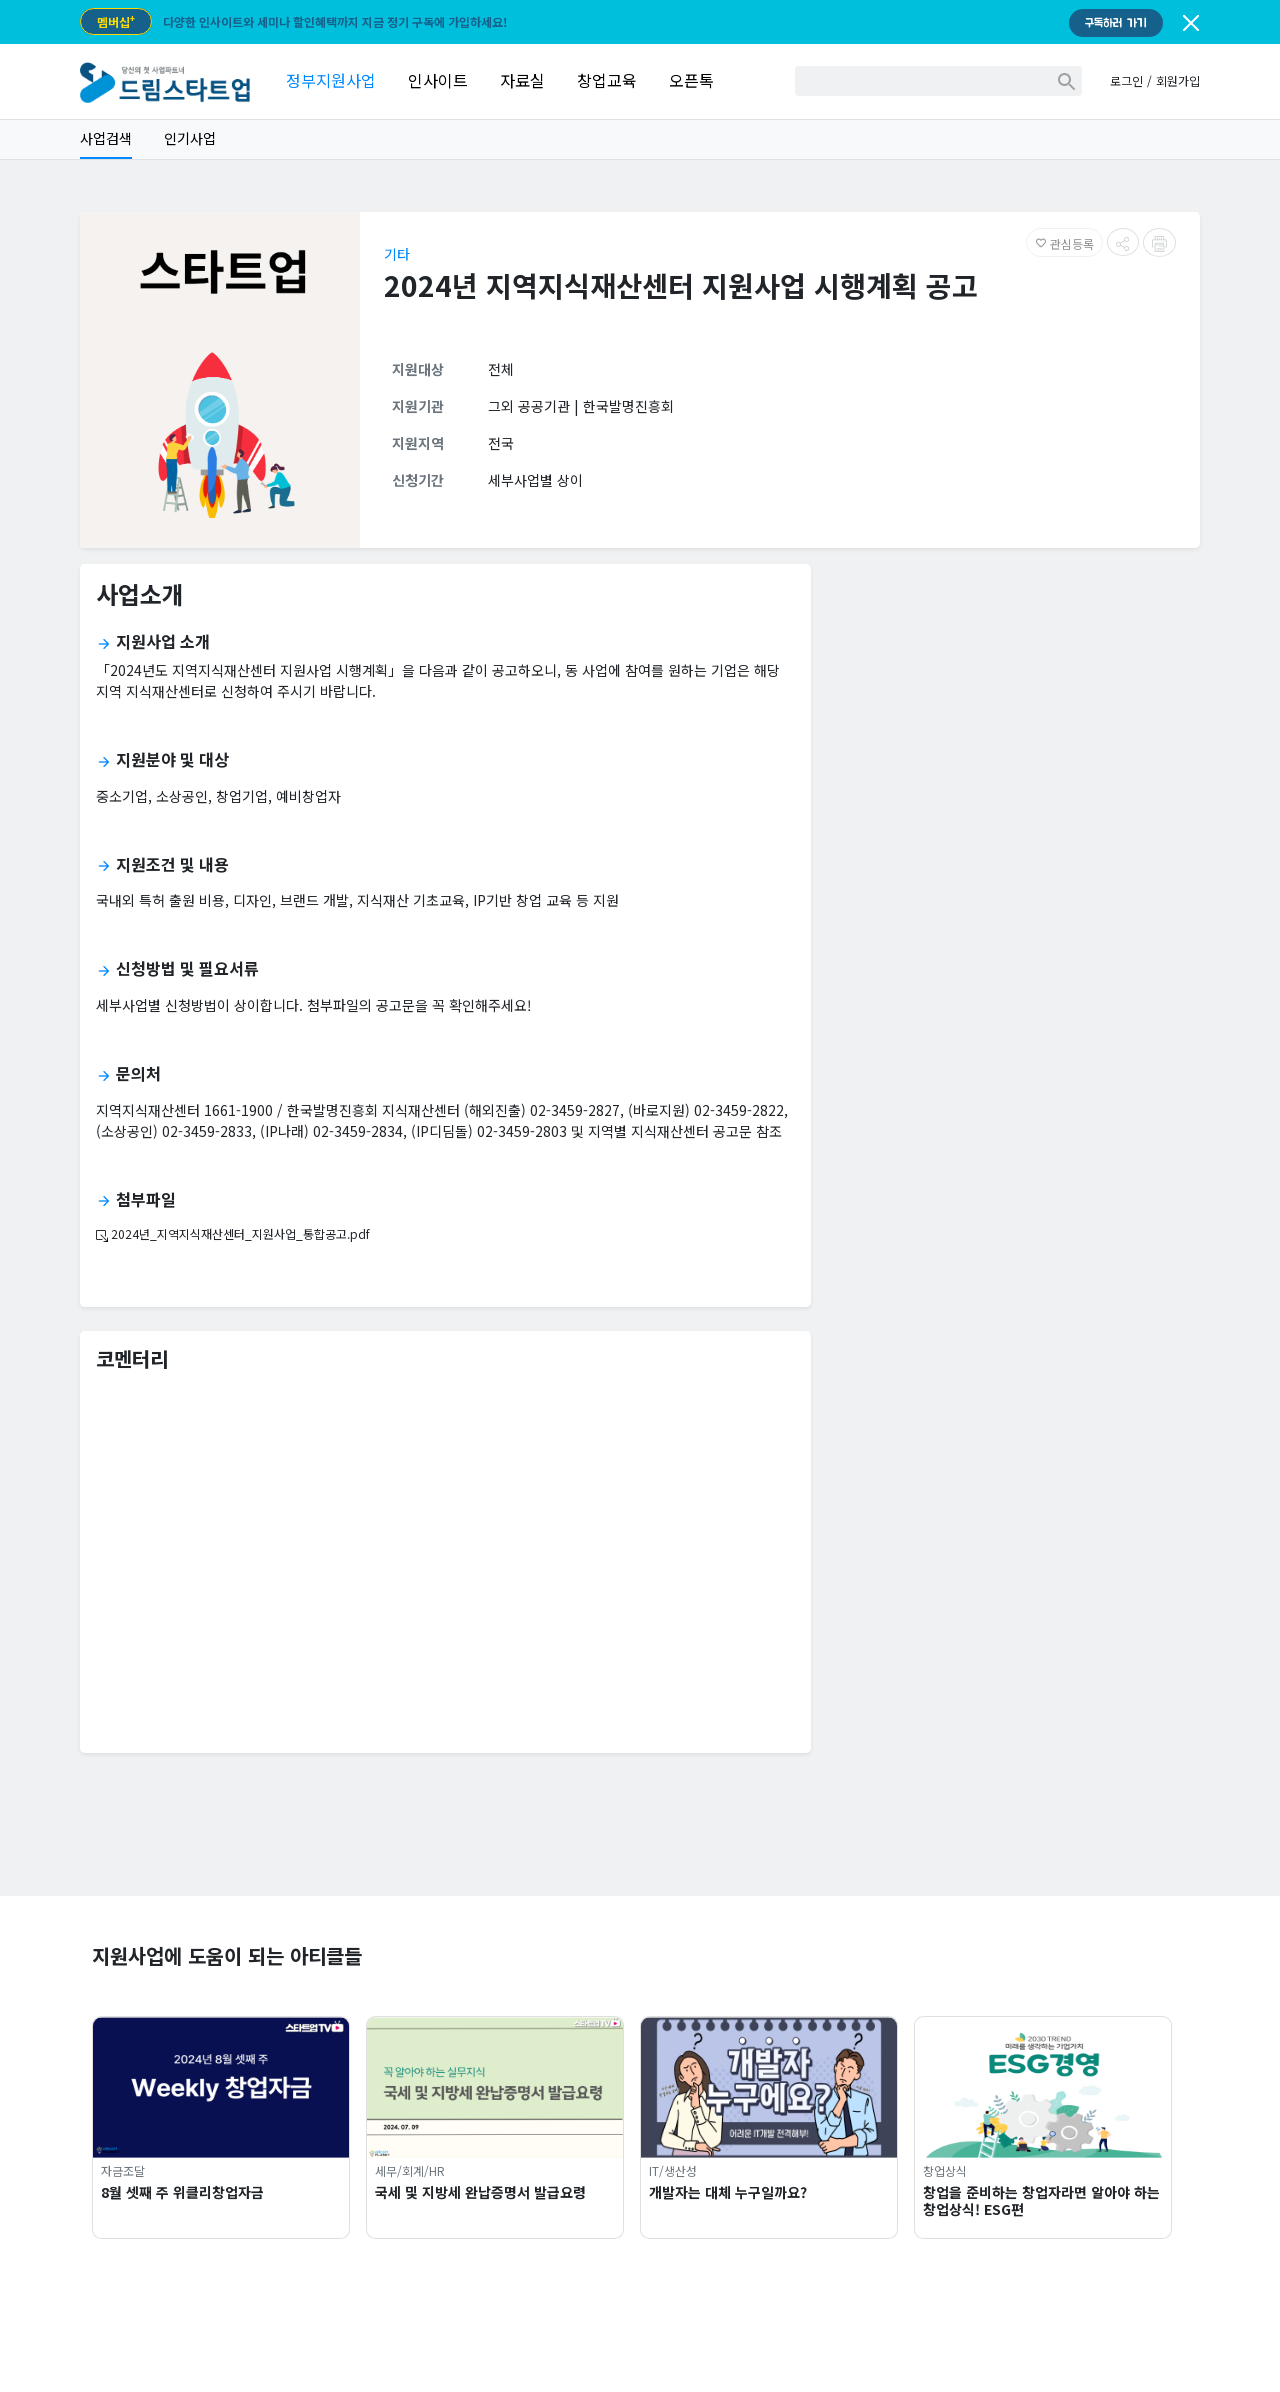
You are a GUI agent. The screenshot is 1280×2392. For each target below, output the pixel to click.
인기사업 (190, 138)
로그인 (1126, 80)
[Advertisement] (1013, 720)
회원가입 (1178, 80)
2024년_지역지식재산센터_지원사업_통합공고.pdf (233, 1233)
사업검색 (106, 138)
